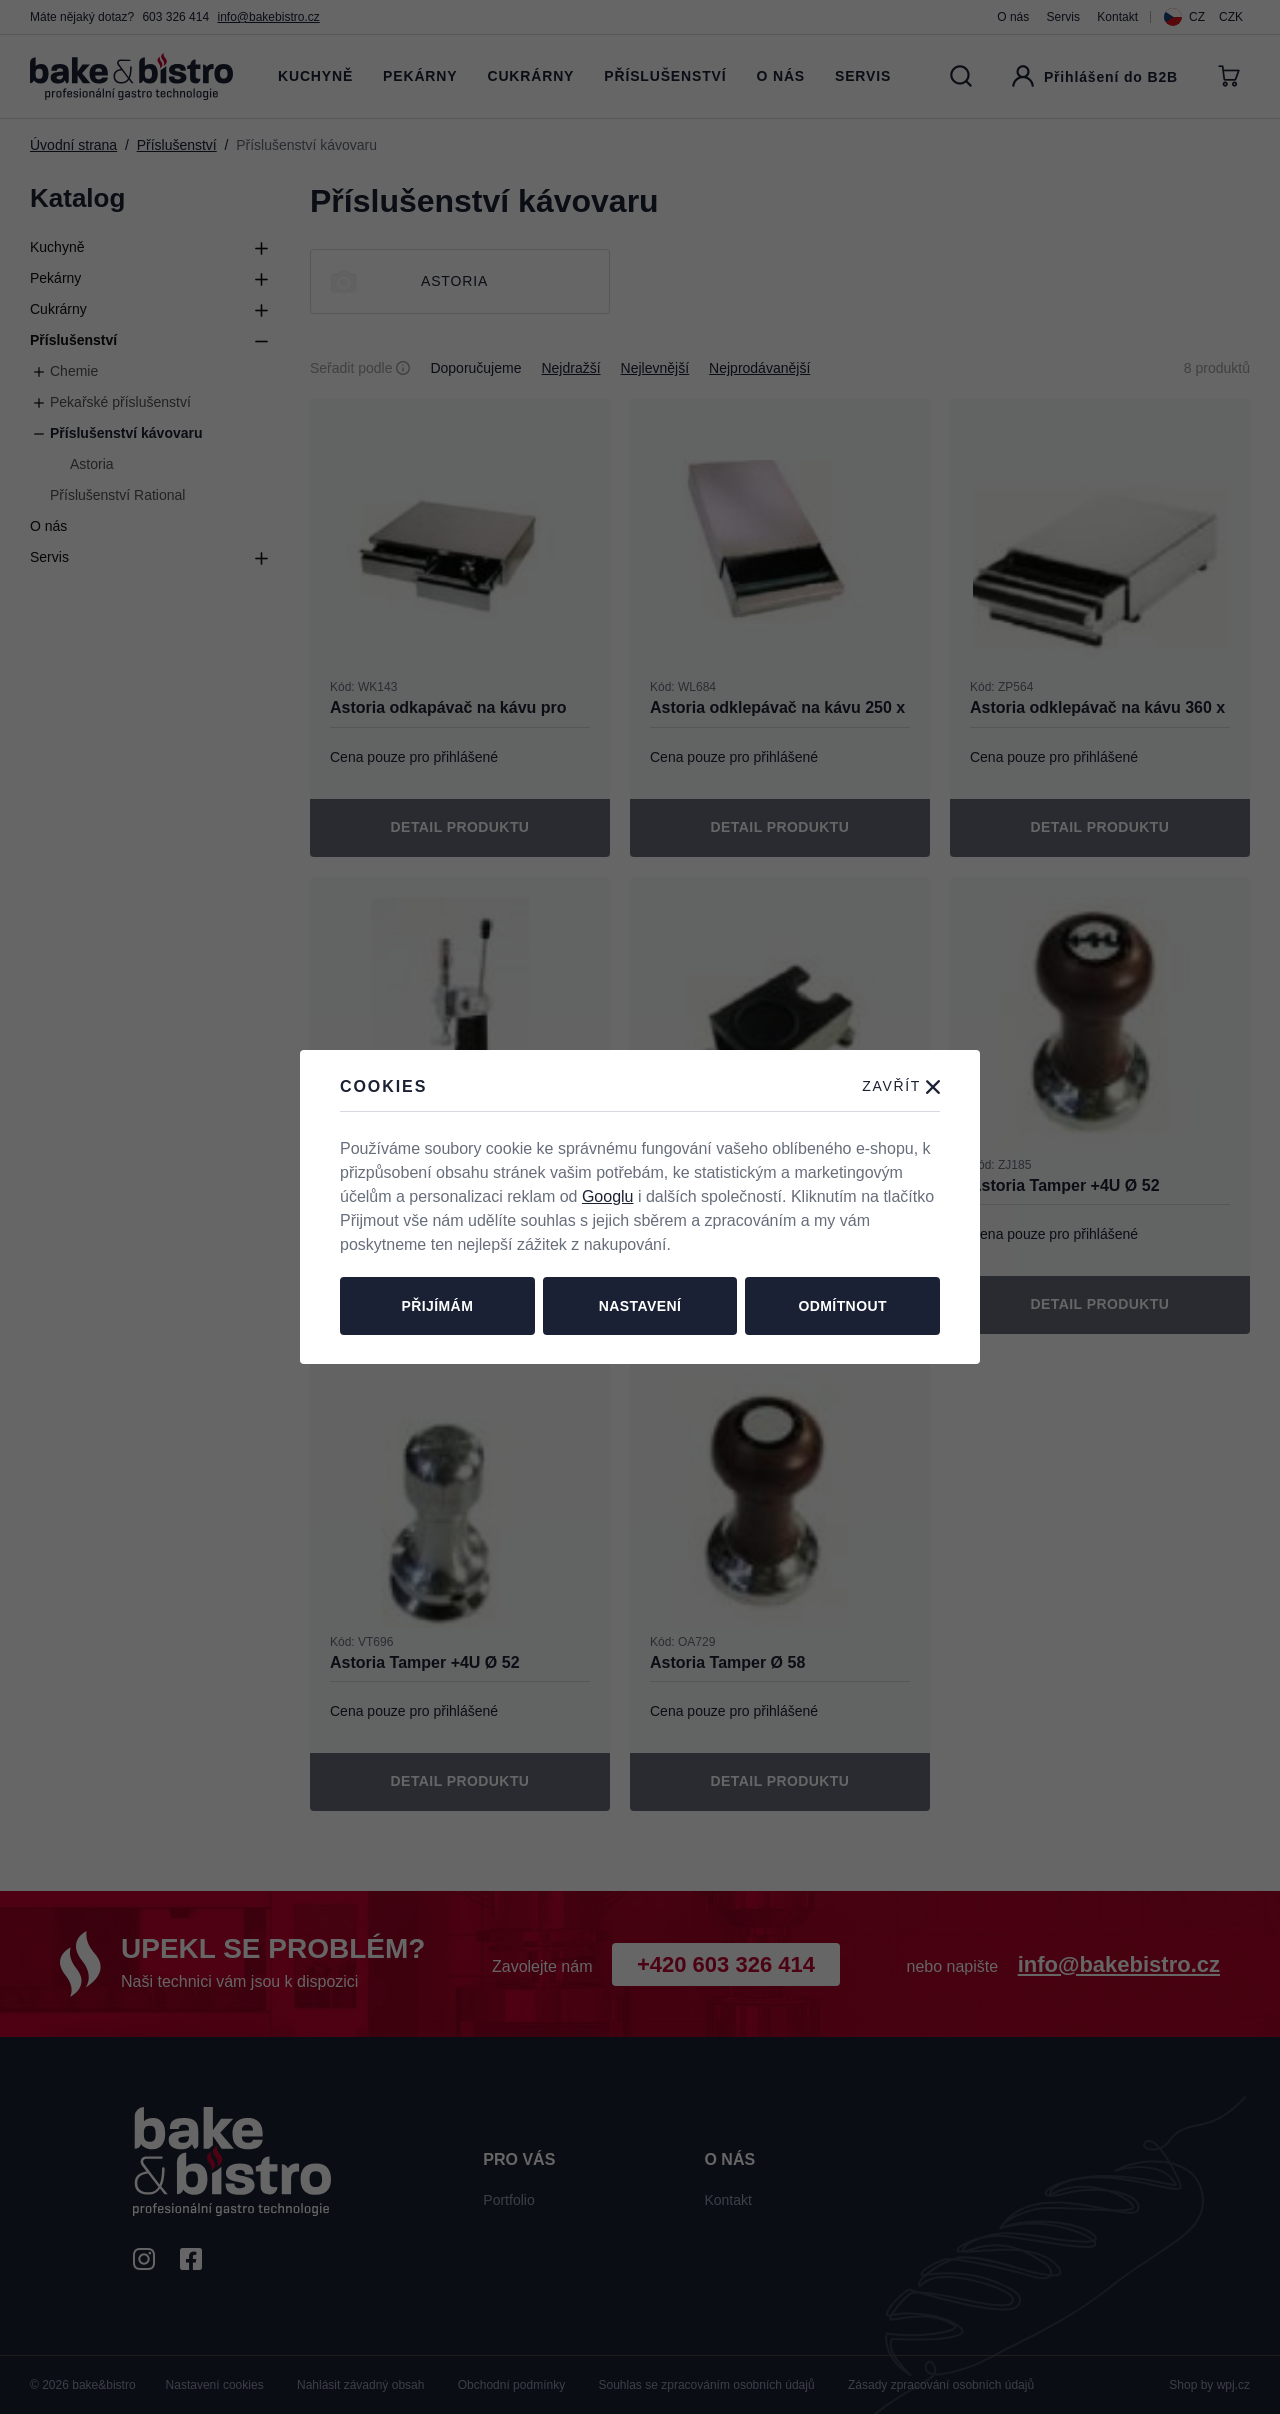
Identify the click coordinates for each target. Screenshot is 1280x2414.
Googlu (608, 1196)
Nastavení (640, 1306)
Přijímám (437, 1306)
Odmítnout (842, 1306)
